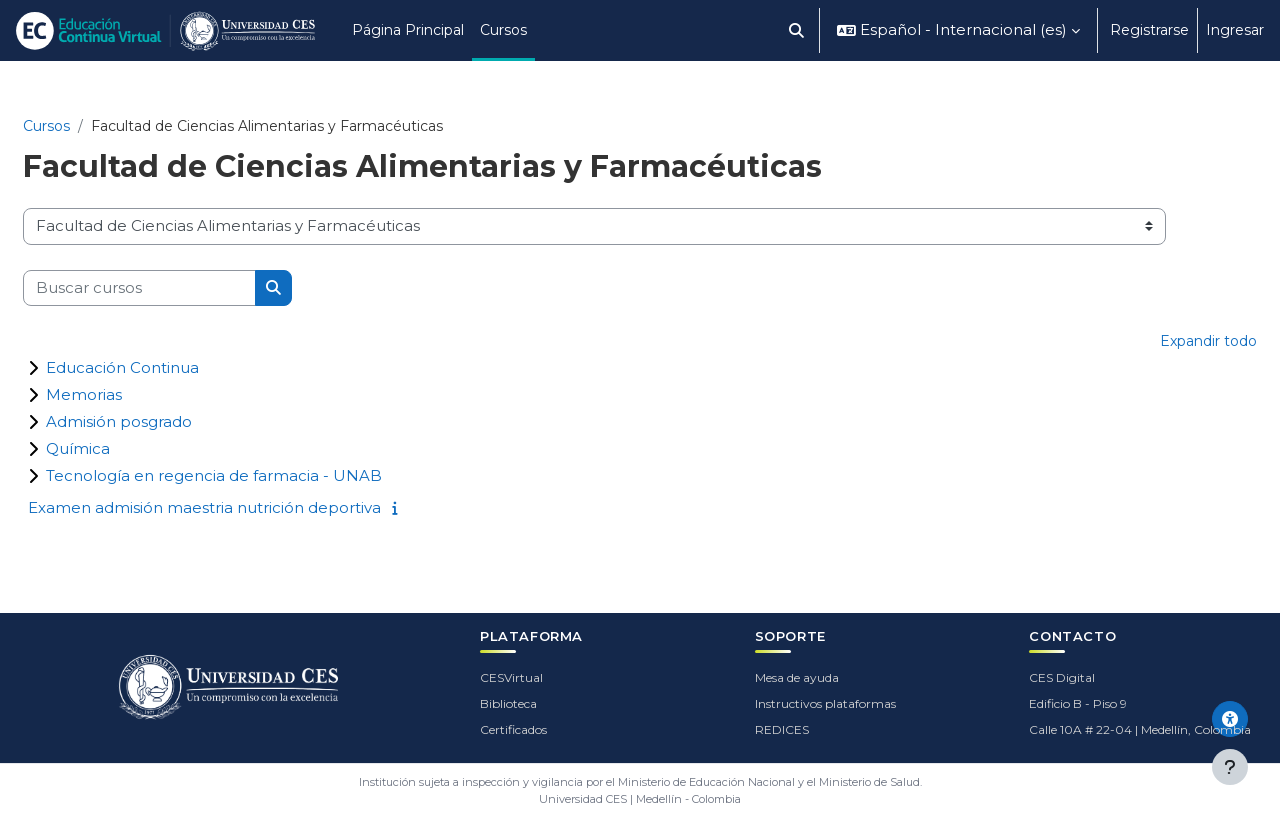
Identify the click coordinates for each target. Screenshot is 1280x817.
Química (78, 448)
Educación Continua (122, 367)
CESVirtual (511, 677)
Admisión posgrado (119, 421)
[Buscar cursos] (139, 288)
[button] (797, 30)
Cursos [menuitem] (503, 30)
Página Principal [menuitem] (408, 30)
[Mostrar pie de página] (1230, 767)
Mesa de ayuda (797, 677)
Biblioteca (508, 703)
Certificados (513, 729)
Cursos (46, 126)
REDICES (782, 729)
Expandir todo (1208, 341)
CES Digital (1062, 677)
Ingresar (1235, 30)
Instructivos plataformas (825, 703)
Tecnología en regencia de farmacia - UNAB (214, 475)
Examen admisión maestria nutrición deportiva (204, 507)
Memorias (84, 394)
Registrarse (1149, 30)
